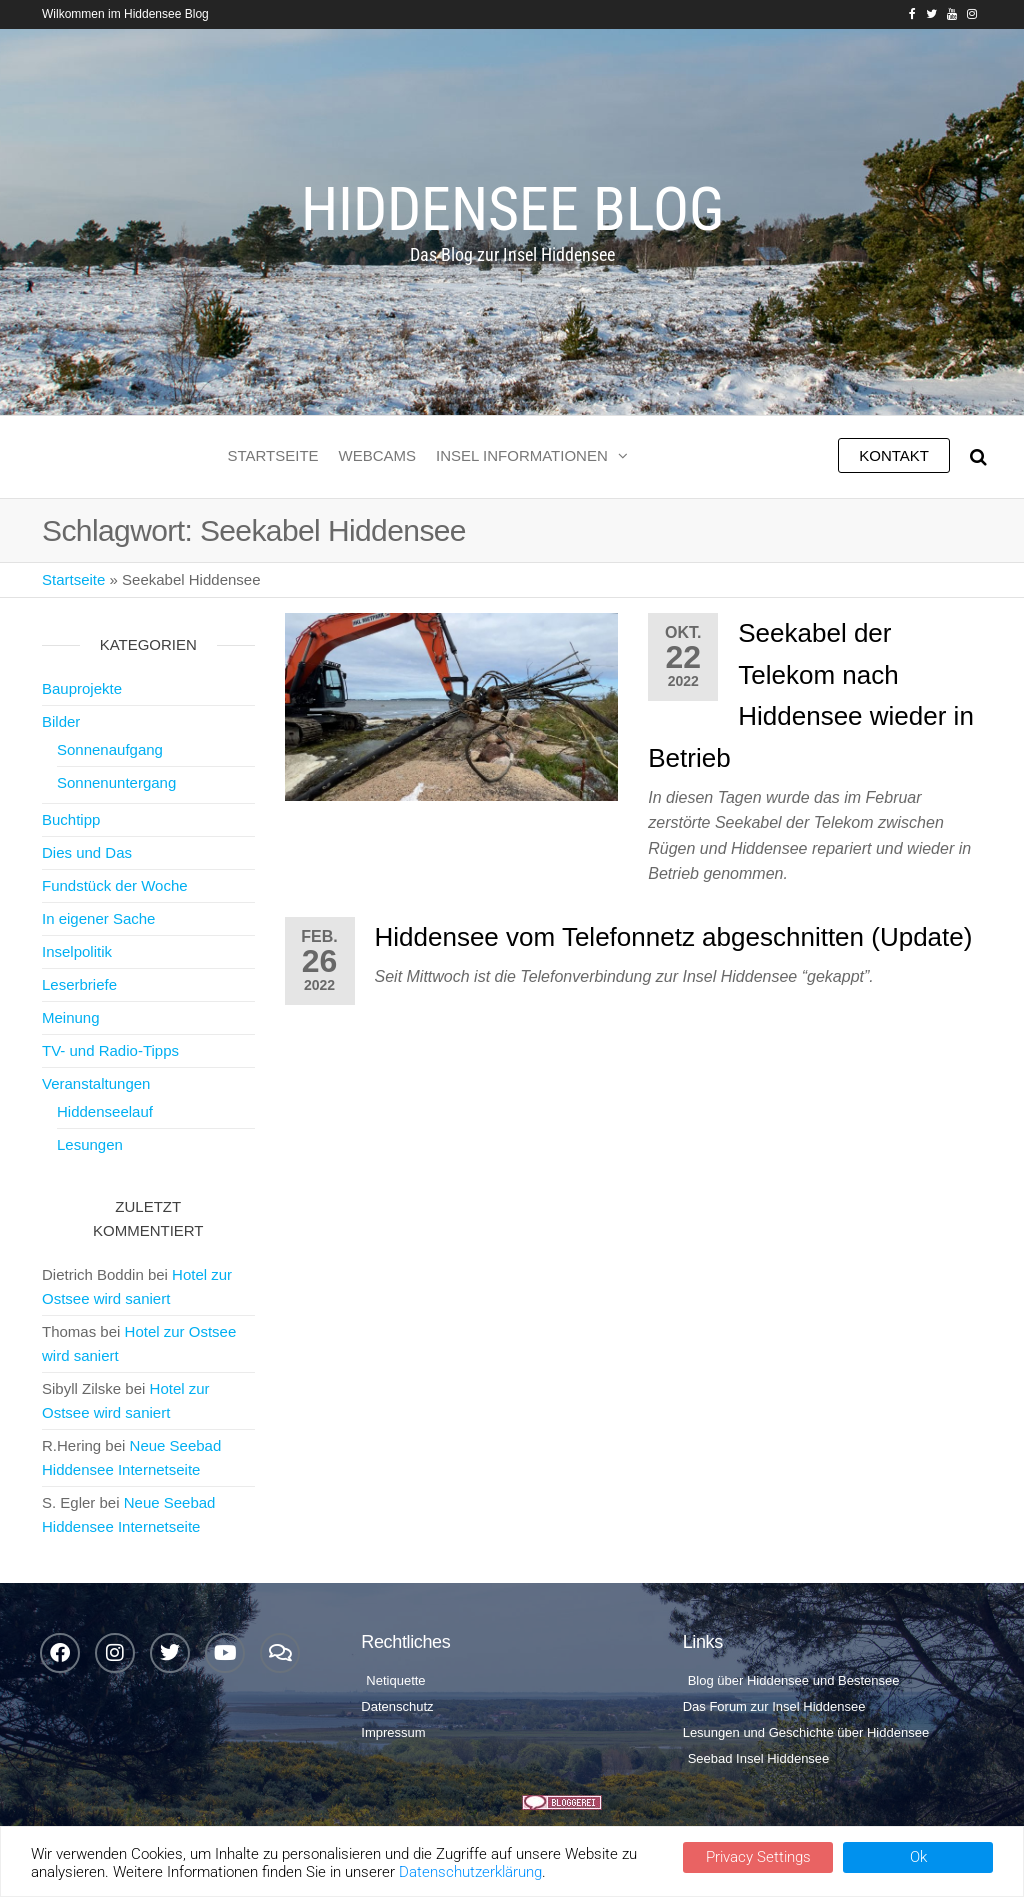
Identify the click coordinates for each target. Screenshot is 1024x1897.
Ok (918, 1857)
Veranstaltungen (96, 1083)
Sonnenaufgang (110, 749)
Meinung (71, 1017)
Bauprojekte (82, 688)
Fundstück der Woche (115, 885)
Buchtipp (71, 819)
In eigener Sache (98, 918)
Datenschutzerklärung (470, 1872)
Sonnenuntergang (116, 782)
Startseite (272, 455)
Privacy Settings (758, 1857)
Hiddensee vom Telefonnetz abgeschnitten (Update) (674, 937)
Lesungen (90, 1144)
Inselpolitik (77, 951)
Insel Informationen (522, 455)
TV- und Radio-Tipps (110, 1050)
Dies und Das (87, 852)
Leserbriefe (79, 984)
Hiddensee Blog (512, 209)
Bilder (61, 721)
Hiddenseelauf (105, 1111)
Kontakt (894, 455)
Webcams (378, 455)
